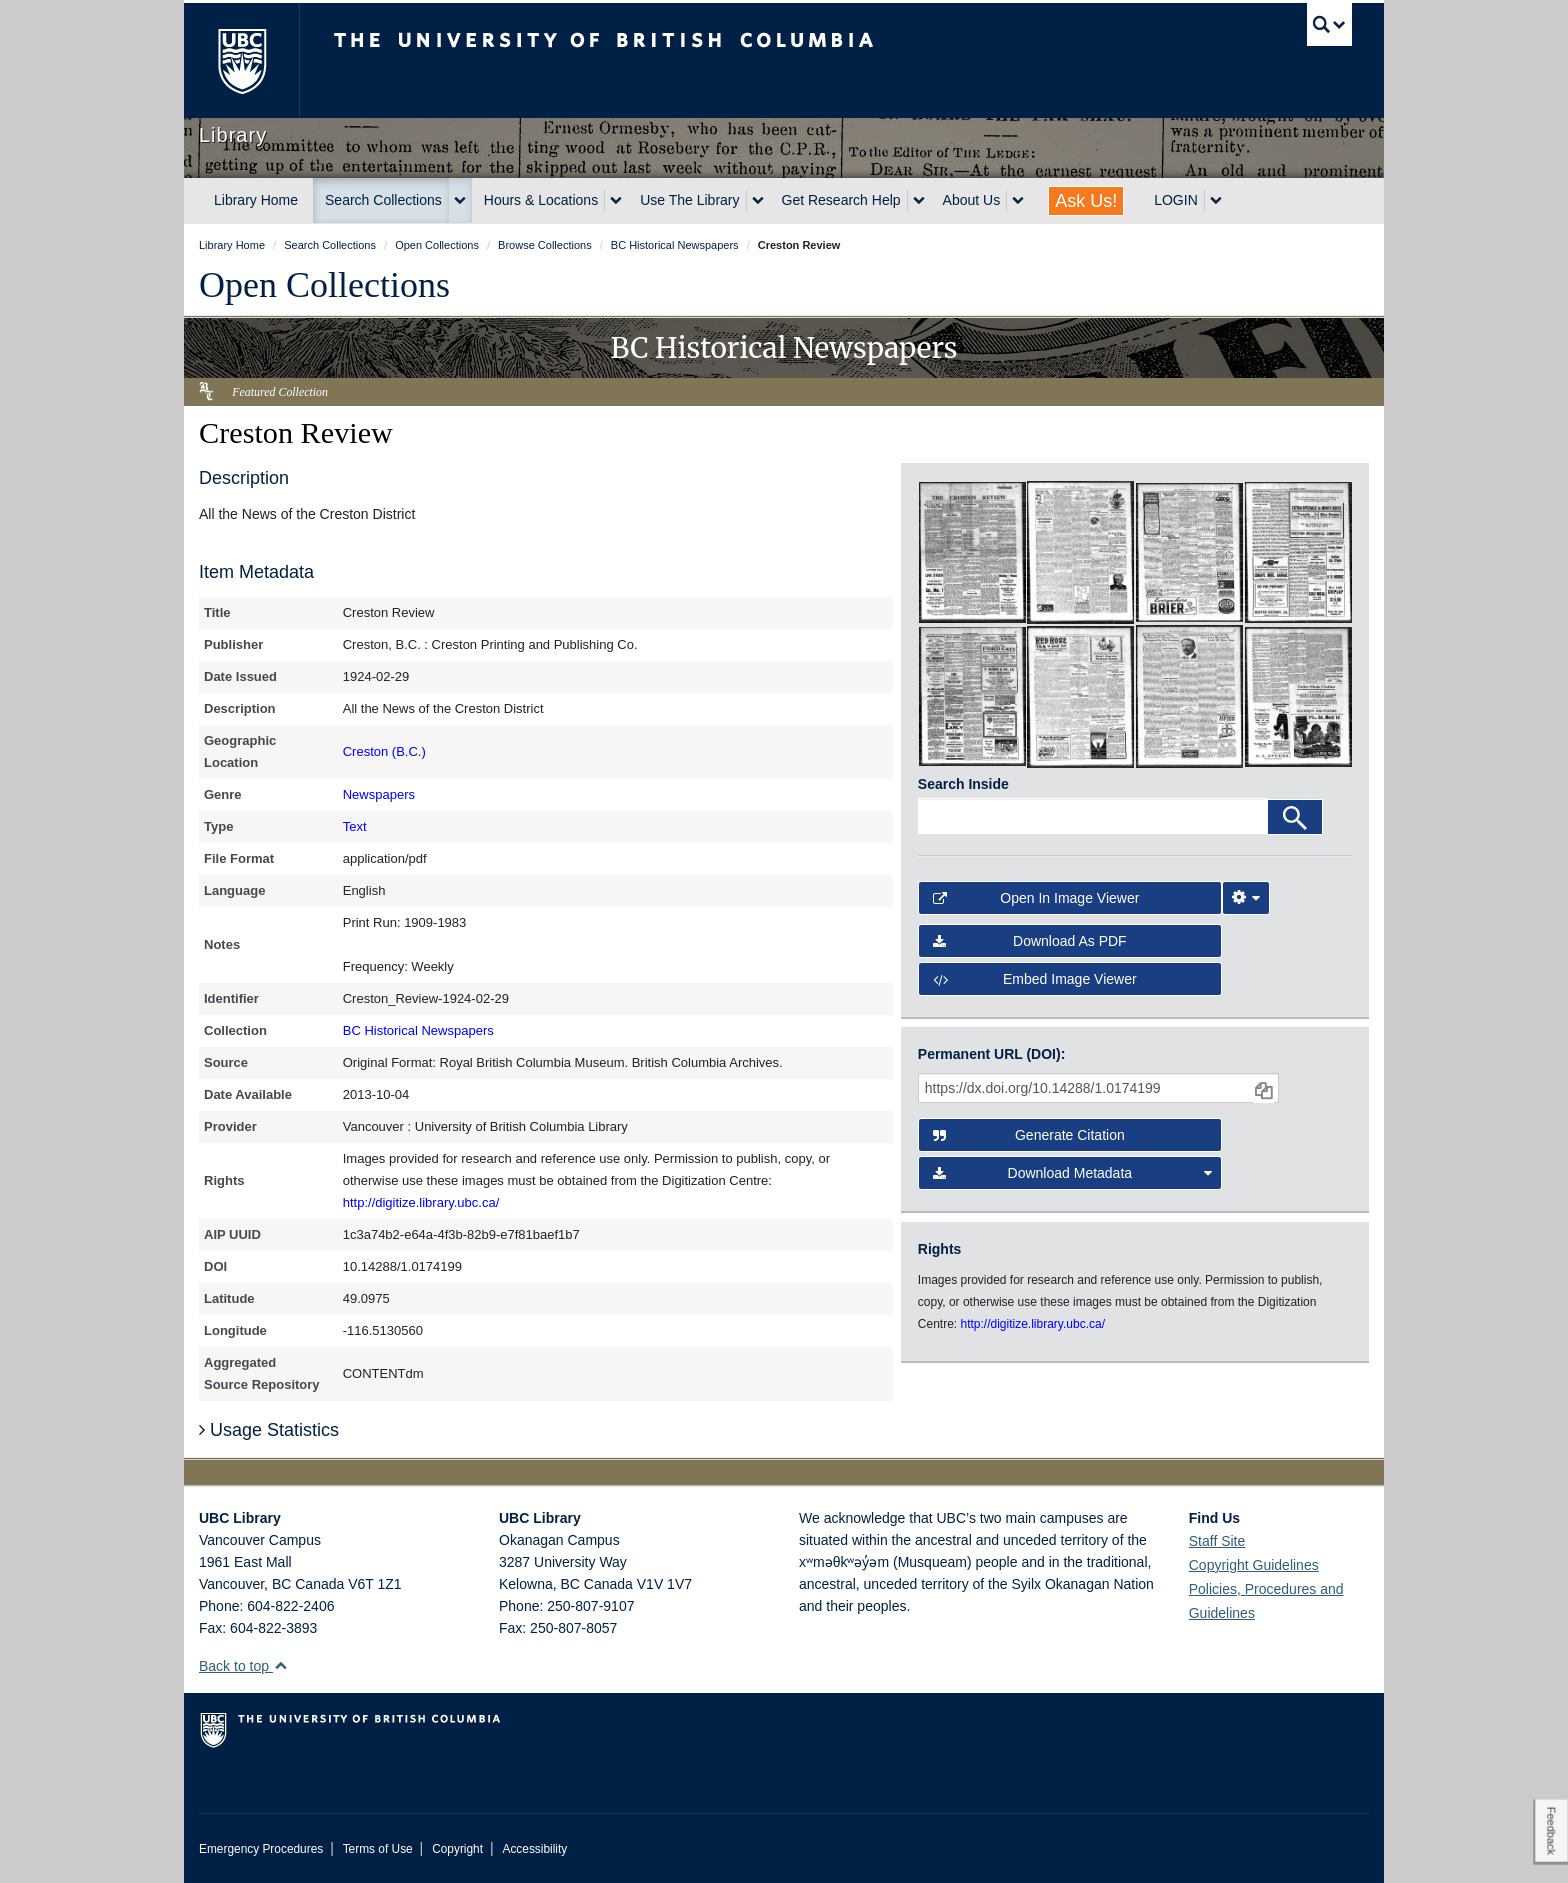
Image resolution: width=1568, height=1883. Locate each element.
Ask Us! (1086, 201)
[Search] (1295, 817)
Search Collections (383, 200)
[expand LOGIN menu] (1216, 201)
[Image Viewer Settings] (1246, 898)
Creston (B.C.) (384, 751)
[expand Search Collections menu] (460, 201)
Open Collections (324, 285)
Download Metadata (1073, 1173)
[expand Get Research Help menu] (919, 201)
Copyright (457, 1849)
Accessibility (534, 1849)
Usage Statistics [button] (269, 1430)
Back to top (243, 1666)
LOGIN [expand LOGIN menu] (1176, 200)
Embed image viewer (1035, 979)
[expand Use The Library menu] (758, 201)
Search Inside (963, 784)
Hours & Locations (541, 200)
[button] (280, 1665)
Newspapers (379, 794)
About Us (972, 200)
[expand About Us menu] (1018, 201)
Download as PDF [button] (1030, 941)
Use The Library (689, 200)
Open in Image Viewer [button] (1036, 898)
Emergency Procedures (261, 1849)
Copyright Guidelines (1254, 1565)
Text (355, 826)
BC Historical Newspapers (418, 1030)
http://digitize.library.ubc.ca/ (421, 1202)
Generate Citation (1029, 1135)
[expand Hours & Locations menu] (616, 201)
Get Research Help (841, 200)
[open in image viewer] (972, 551)
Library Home (256, 200)
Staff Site (1217, 1541)
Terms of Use (378, 1849)
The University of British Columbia (241, 60)
